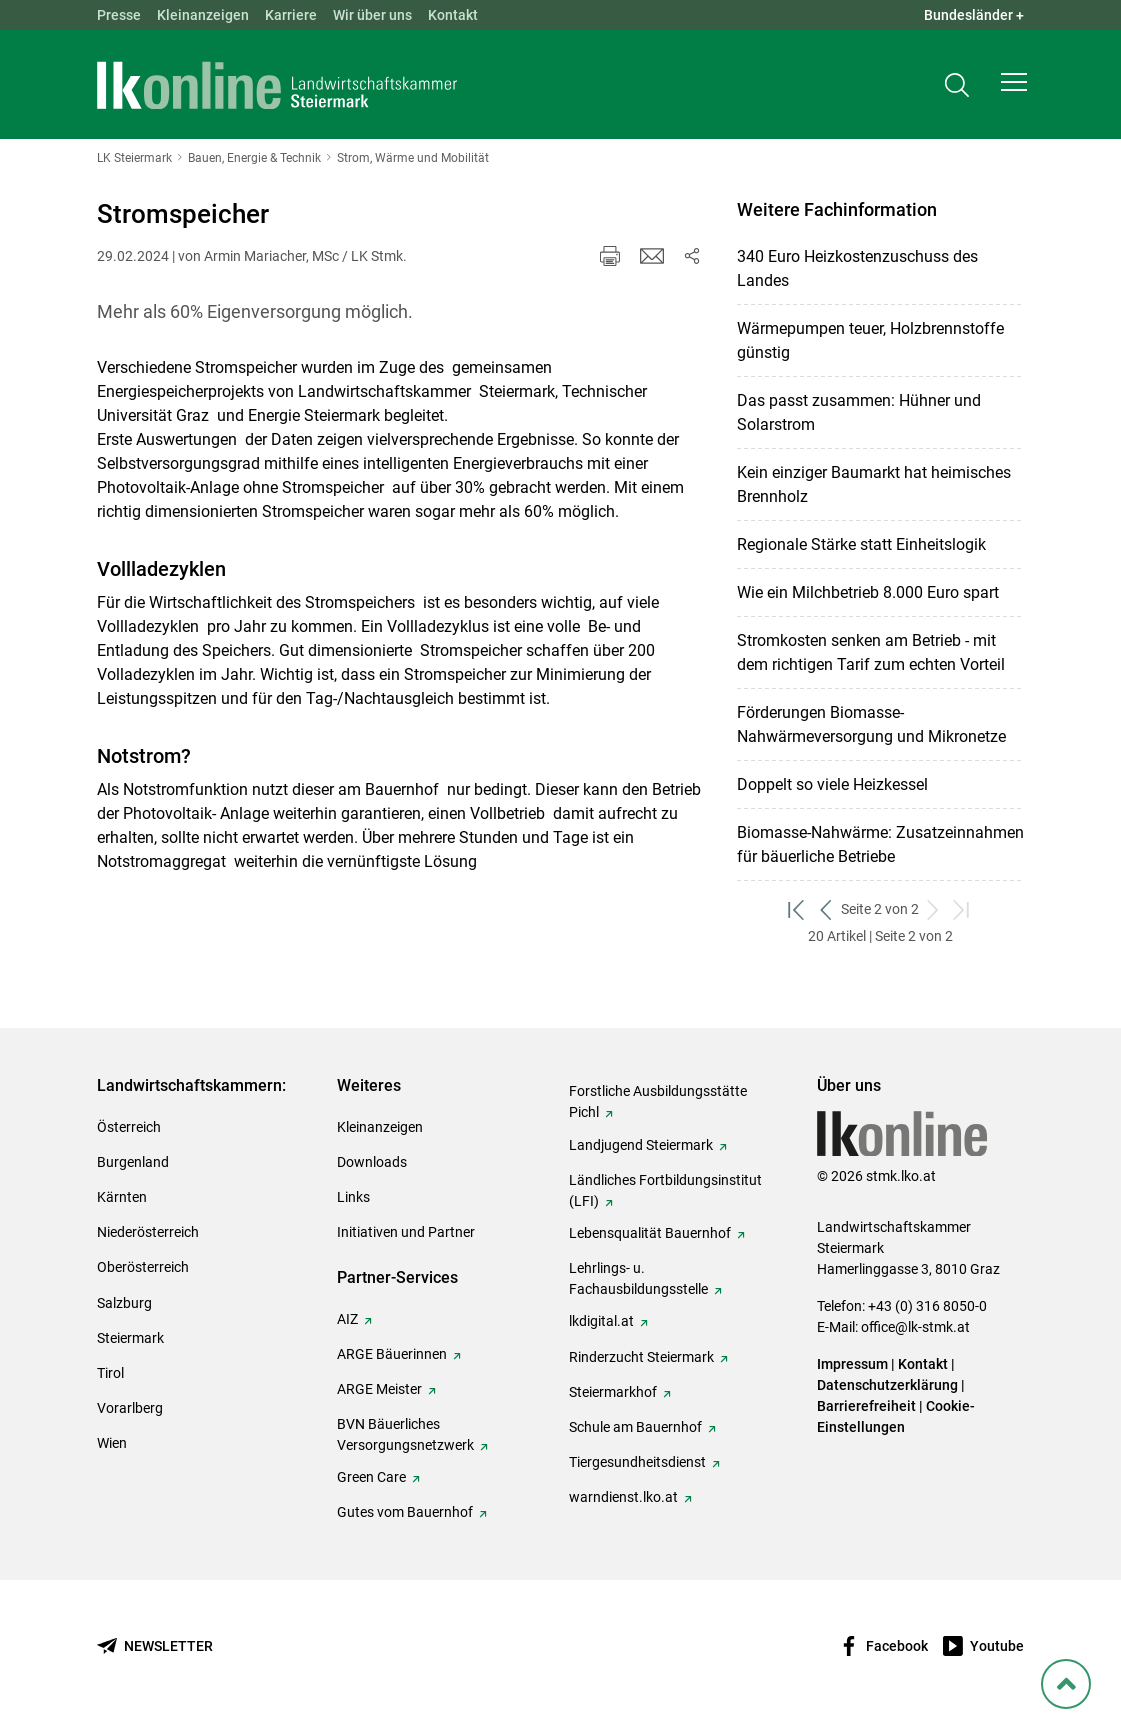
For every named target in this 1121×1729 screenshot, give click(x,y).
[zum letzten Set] (962, 909)
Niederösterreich (148, 1232)
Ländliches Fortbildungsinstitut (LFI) (665, 1190)
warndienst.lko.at (623, 1497)
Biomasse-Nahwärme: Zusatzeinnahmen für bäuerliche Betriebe (880, 844)
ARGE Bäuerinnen (392, 1354)
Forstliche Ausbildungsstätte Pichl (658, 1101)
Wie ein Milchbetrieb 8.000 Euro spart (868, 592)
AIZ (347, 1319)
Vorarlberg (130, 1408)
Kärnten (122, 1197)
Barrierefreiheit (866, 1406)
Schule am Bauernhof (635, 1427)
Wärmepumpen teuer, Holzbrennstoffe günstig (870, 340)
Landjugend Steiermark (641, 1145)
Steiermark (130, 1338)
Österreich (129, 1127)
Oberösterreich (143, 1267)
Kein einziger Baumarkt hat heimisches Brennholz (874, 484)
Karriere (291, 15)
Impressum (852, 1364)
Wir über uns (372, 15)
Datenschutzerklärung (887, 1385)
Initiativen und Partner (406, 1232)
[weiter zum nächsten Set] (933, 909)
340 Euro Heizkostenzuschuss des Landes (857, 268)
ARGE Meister (379, 1389)
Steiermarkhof (613, 1392)
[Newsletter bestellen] (155, 1646)
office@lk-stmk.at (915, 1327)
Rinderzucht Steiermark (641, 1357)
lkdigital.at (601, 1321)
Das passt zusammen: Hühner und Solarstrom (859, 412)
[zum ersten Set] (797, 909)
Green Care (371, 1477)
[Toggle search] (957, 86)
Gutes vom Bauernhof (405, 1512)
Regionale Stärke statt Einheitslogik (861, 544)
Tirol (110, 1373)
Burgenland (133, 1162)
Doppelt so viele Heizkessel (832, 784)
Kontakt (453, 15)
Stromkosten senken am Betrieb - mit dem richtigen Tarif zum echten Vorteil (871, 652)
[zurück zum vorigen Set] (826, 909)
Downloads (372, 1162)
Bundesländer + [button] (974, 15)
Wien (112, 1443)
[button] (1014, 86)
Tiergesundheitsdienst (637, 1462)
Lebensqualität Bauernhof (650, 1233)
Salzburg (124, 1303)
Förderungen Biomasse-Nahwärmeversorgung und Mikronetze (871, 724)
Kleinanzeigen (203, 15)
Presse (119, 15)
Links (353, 1197)
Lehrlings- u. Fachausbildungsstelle (638, 1278)
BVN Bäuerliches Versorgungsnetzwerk (405, 1434)
